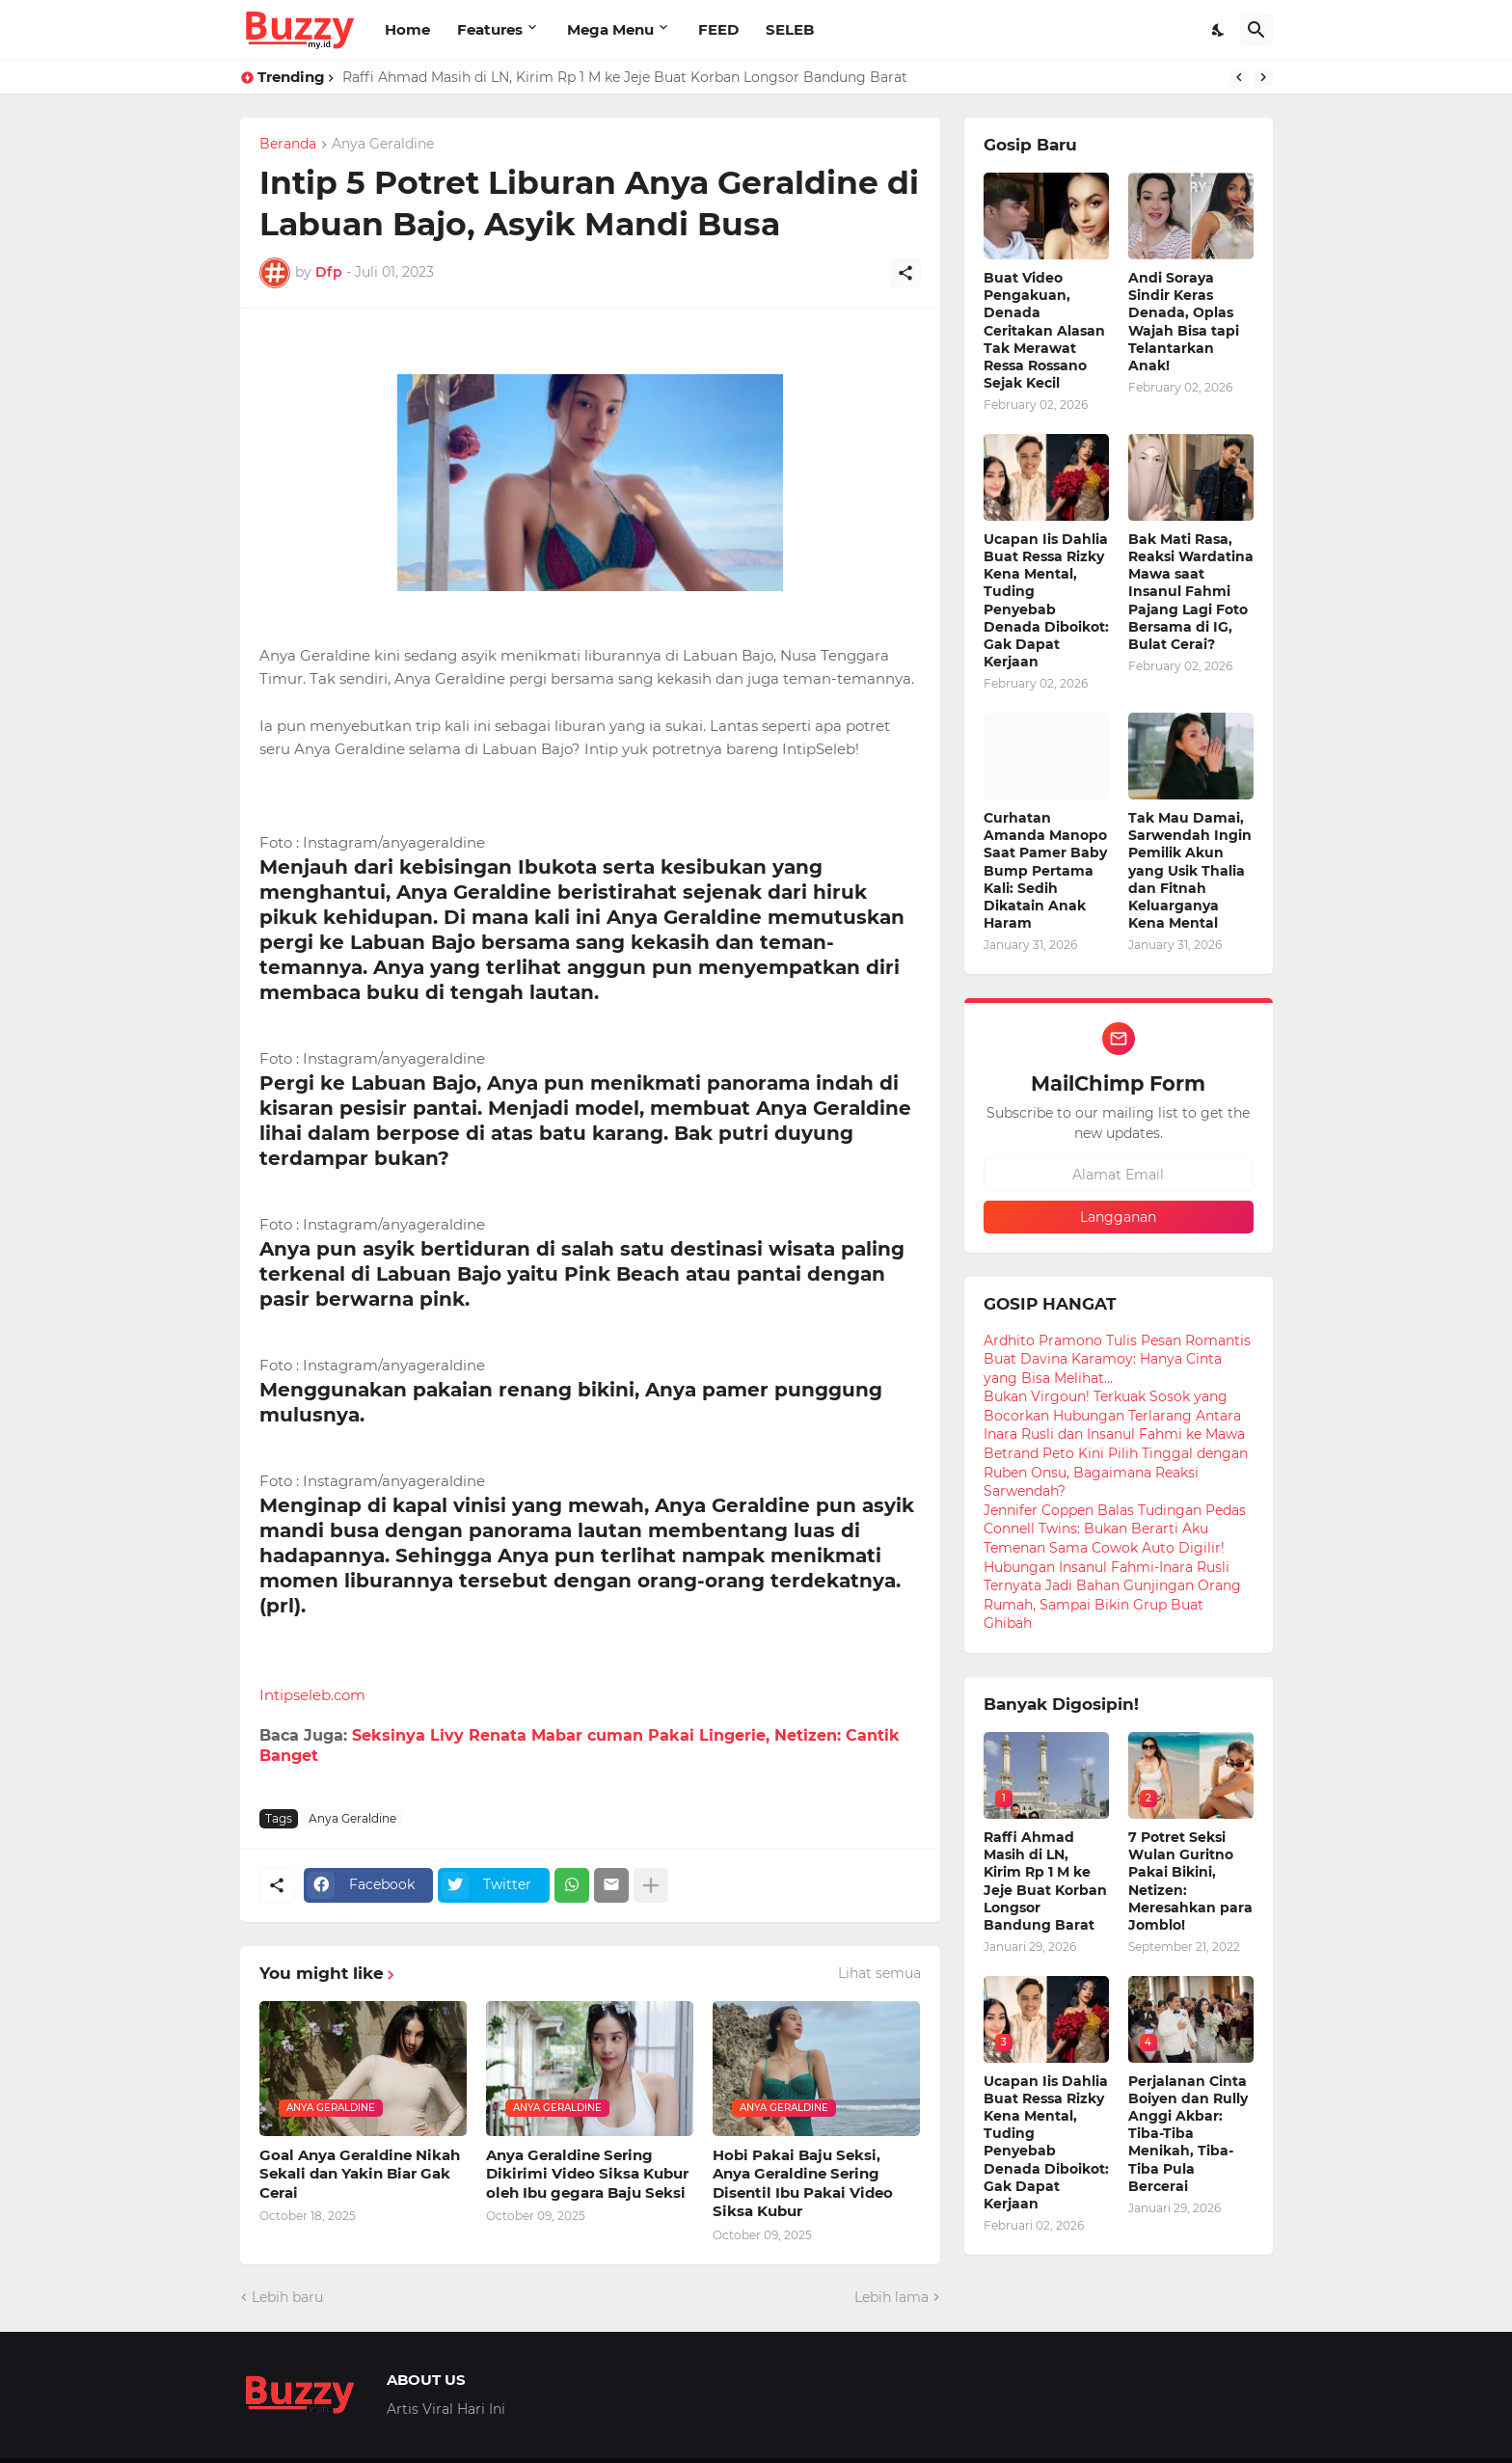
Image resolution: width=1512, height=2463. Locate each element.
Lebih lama (891, 2297)
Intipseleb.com (312, 1695)
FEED (718, 29)
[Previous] (1239, 77)
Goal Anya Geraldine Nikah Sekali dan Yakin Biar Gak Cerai (359, 2174)
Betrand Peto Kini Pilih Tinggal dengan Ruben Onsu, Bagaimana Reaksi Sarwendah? (1116, 1472)
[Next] (1263, 77)
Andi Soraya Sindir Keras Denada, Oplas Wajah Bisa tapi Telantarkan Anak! (1183, 321)
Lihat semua (879, 1973)
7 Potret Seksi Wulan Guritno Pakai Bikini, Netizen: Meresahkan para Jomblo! (1190, 1881)
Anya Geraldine (383, 144)
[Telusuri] (1256, 30)
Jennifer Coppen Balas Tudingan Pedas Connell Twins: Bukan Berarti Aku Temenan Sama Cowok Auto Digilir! (1115, 1529)
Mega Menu (610, 29)
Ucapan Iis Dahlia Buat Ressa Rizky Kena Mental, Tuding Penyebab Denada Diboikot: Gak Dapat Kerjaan (1046, 600)
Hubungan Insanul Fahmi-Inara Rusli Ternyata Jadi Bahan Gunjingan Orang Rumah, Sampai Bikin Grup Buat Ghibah (1112, 1595)
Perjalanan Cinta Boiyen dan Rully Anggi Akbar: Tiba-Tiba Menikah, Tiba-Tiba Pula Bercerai (1188, 2133)
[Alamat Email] (1119, 1174)
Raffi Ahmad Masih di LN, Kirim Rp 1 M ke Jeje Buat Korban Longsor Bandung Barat (624, 77)
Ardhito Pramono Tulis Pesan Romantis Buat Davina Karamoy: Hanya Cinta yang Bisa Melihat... (1117, 1359)
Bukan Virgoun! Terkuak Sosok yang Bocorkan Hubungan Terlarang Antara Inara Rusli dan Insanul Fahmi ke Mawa (1114, 1415)
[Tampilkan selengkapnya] (651, 1885)
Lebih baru (287, 2297)
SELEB (790, 29)
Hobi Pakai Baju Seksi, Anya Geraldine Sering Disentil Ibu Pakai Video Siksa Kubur (803, 2183)
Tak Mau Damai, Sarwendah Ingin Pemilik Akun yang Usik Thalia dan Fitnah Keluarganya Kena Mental (1190, 870)
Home (407, 29)
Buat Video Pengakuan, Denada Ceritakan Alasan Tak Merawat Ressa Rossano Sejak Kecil (1044, 330)
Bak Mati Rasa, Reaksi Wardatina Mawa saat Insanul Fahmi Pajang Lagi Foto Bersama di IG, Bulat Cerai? (1191, 591)
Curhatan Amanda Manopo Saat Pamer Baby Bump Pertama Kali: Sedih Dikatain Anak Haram (1045, 870)
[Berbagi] (905, 272)
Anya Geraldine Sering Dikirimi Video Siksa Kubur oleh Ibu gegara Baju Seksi (587, 2174)
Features (490, 29)
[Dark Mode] (1218, 30)
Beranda (287, 144)
